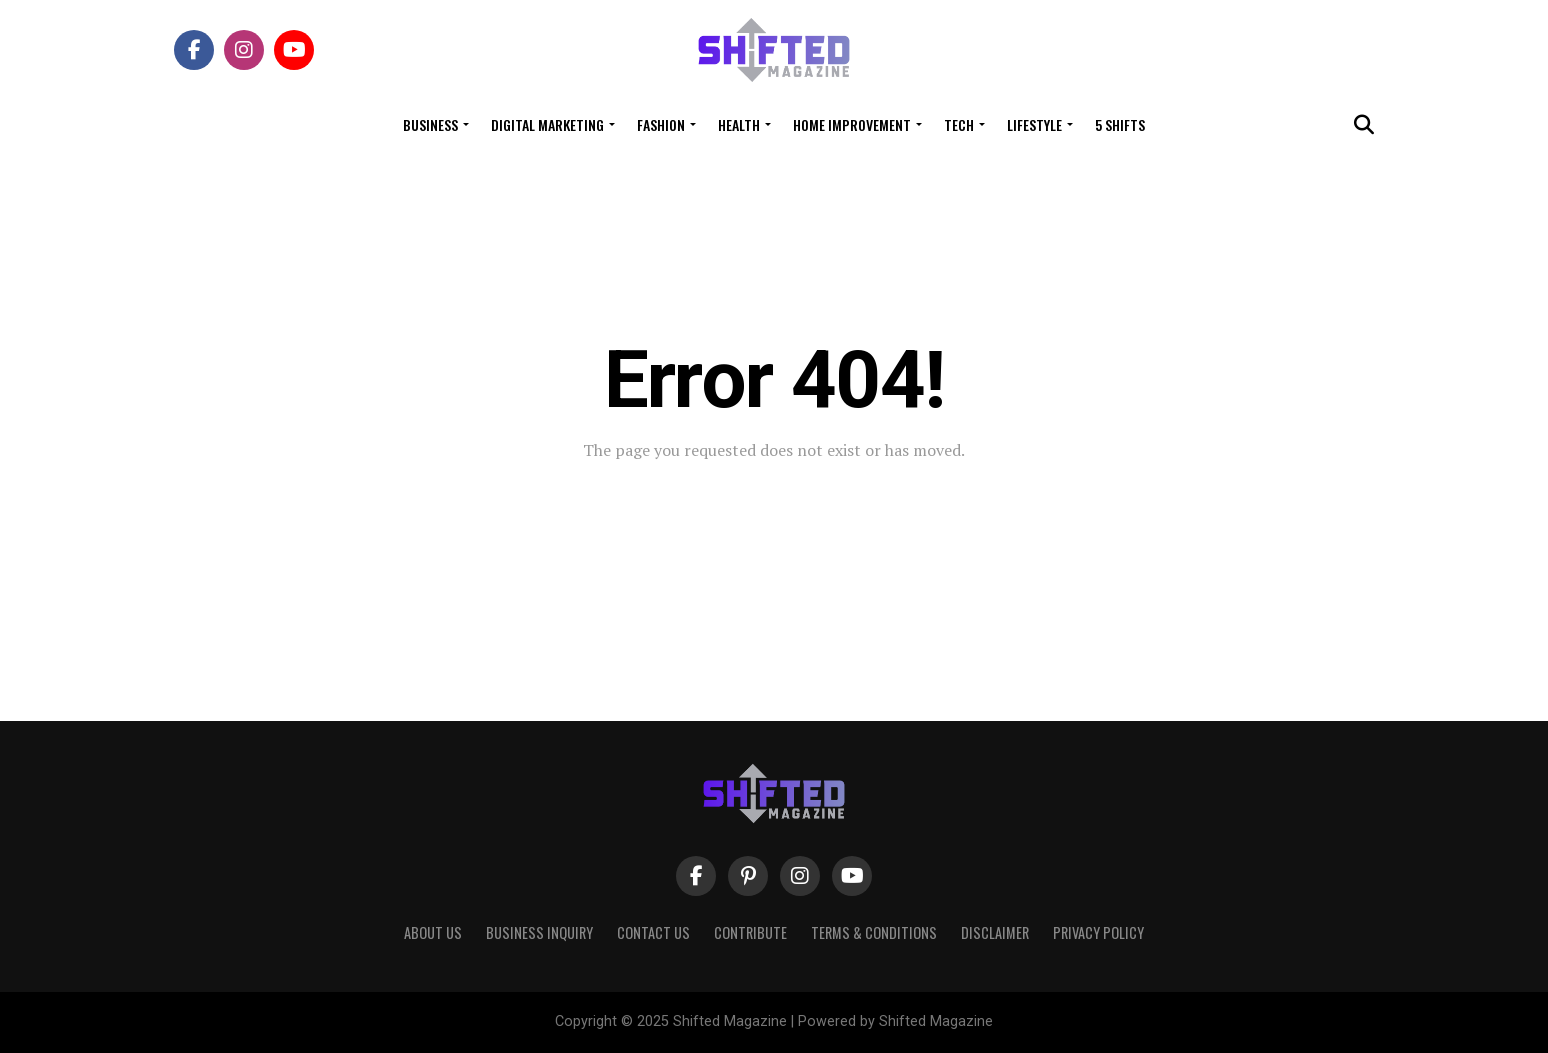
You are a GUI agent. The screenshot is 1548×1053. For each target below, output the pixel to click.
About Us (433, 932)
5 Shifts (1120, 124)
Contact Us (653, 932)
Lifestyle (1034, 124)
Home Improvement (852, 124)
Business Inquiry (539, 932)
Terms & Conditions (874, 932)
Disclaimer (995, 932)
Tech (959, 124)
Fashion (661, 124)
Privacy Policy (1098, 932)
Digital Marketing (547, 124)
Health (739, 124)
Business (430, 124)
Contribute (750, 932)
